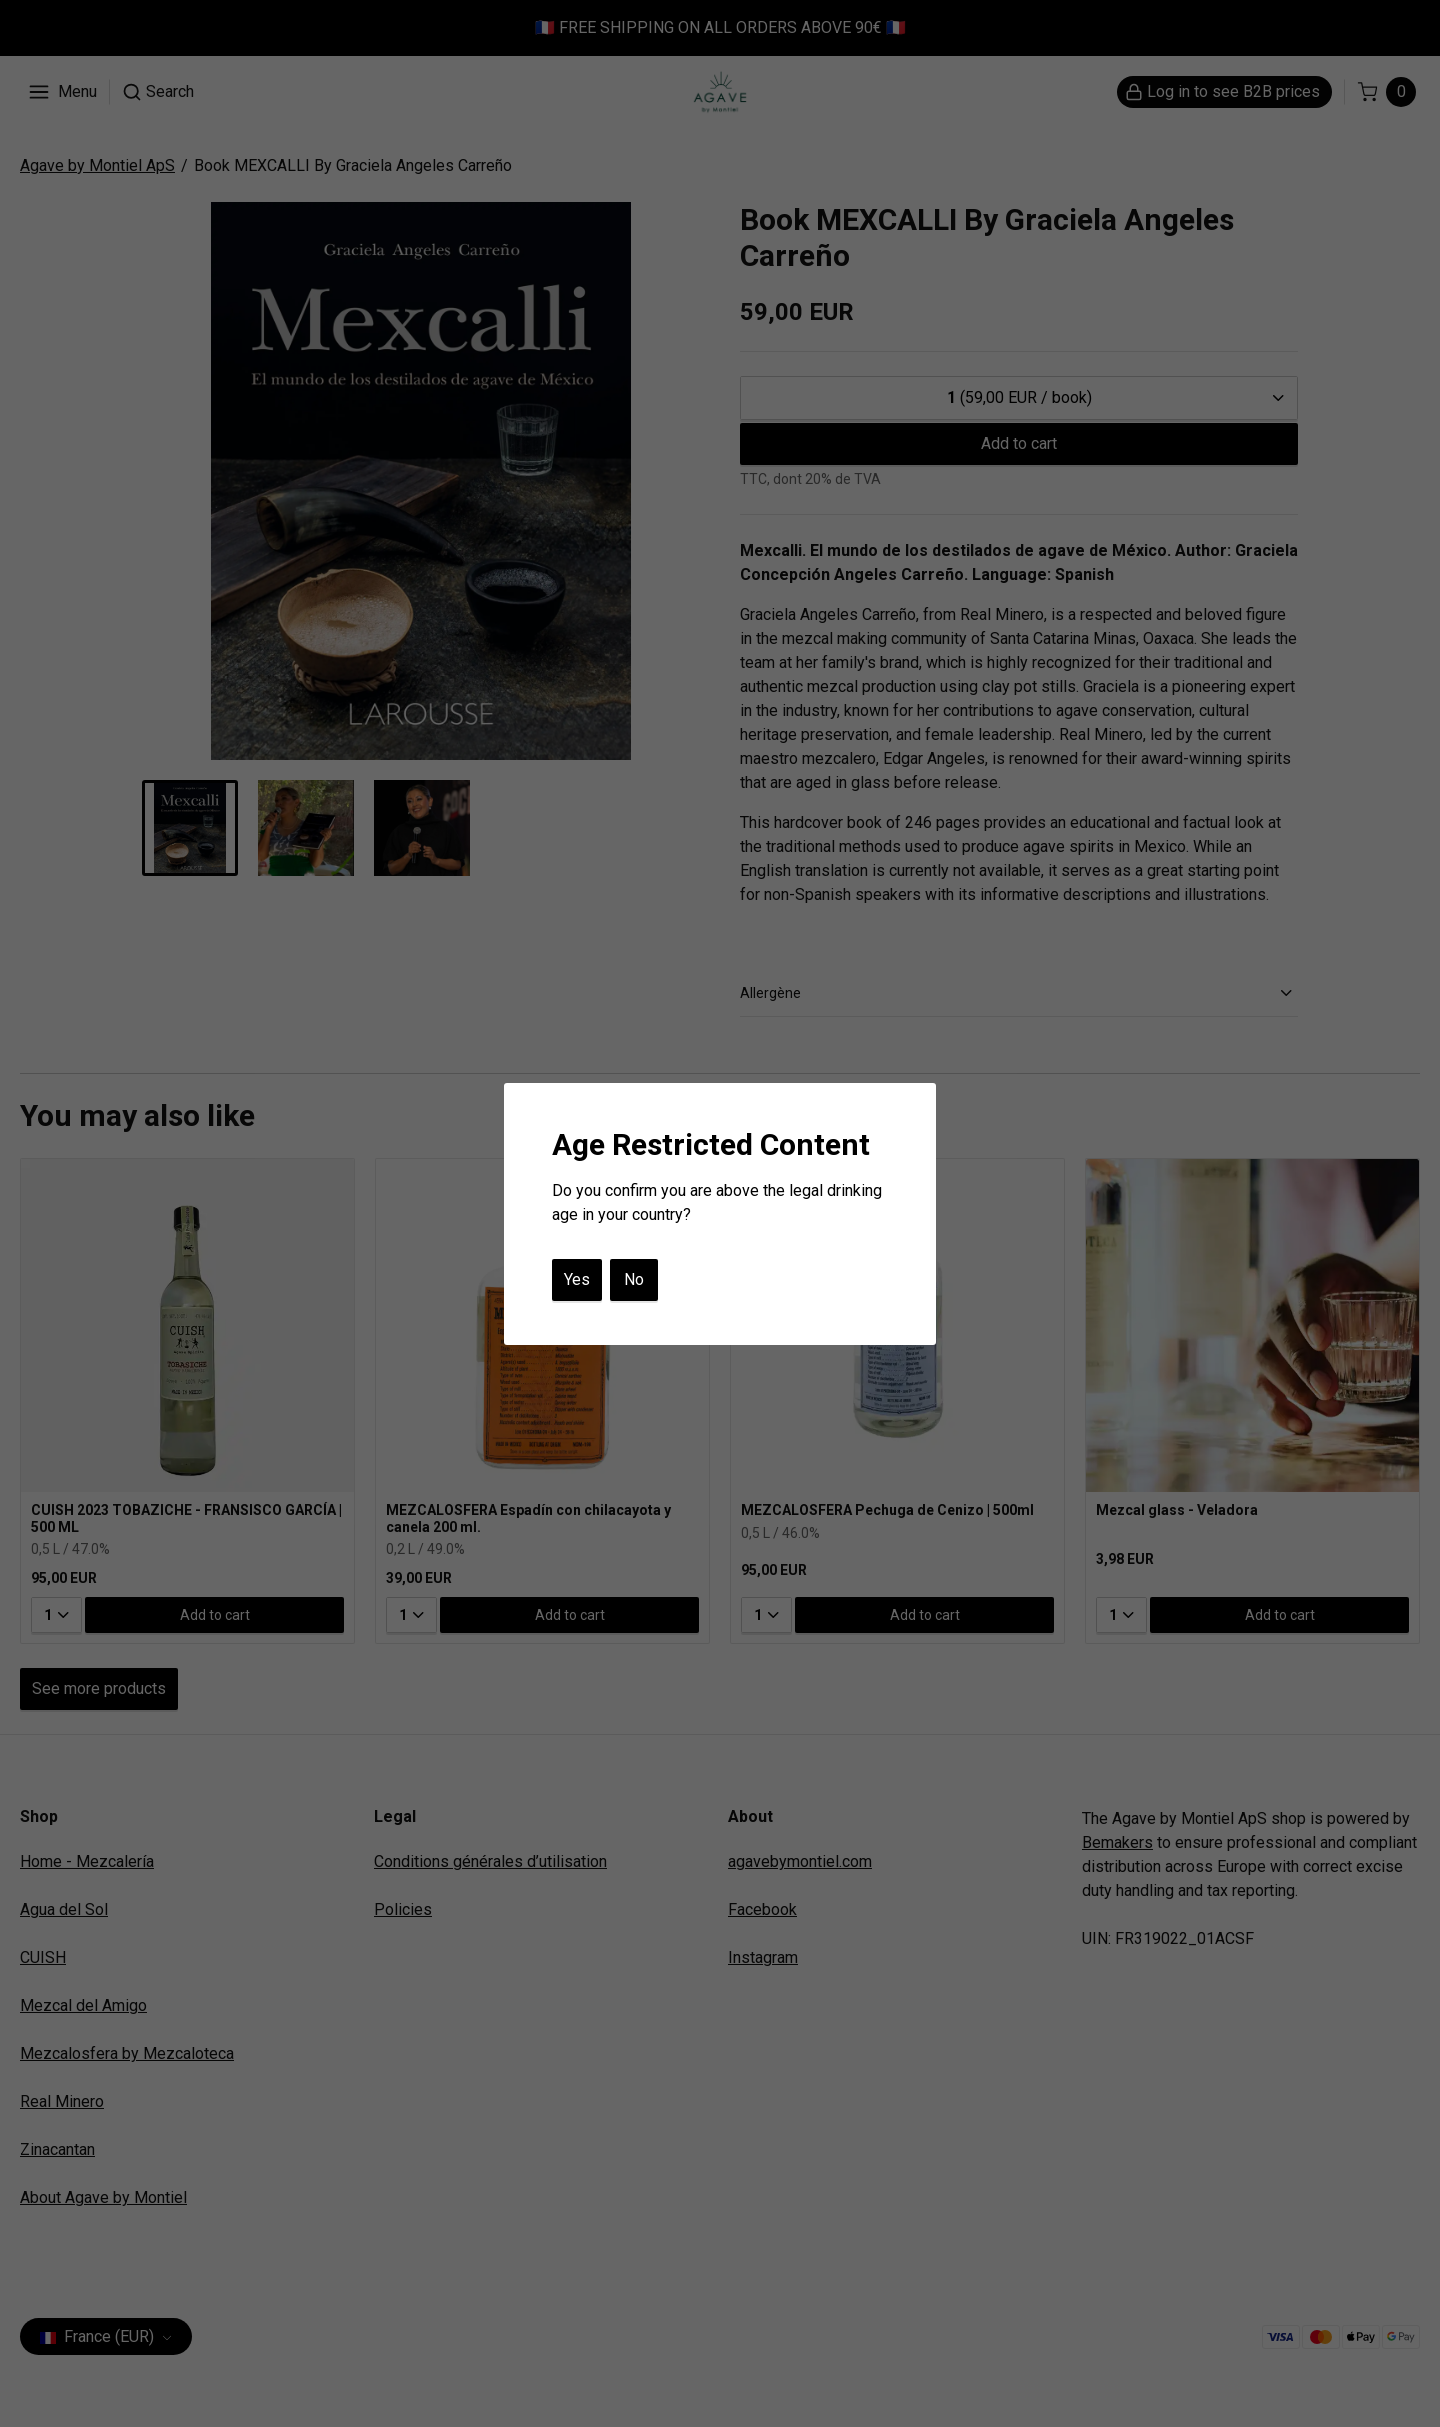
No (634, 1279)
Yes (577, 1279)
